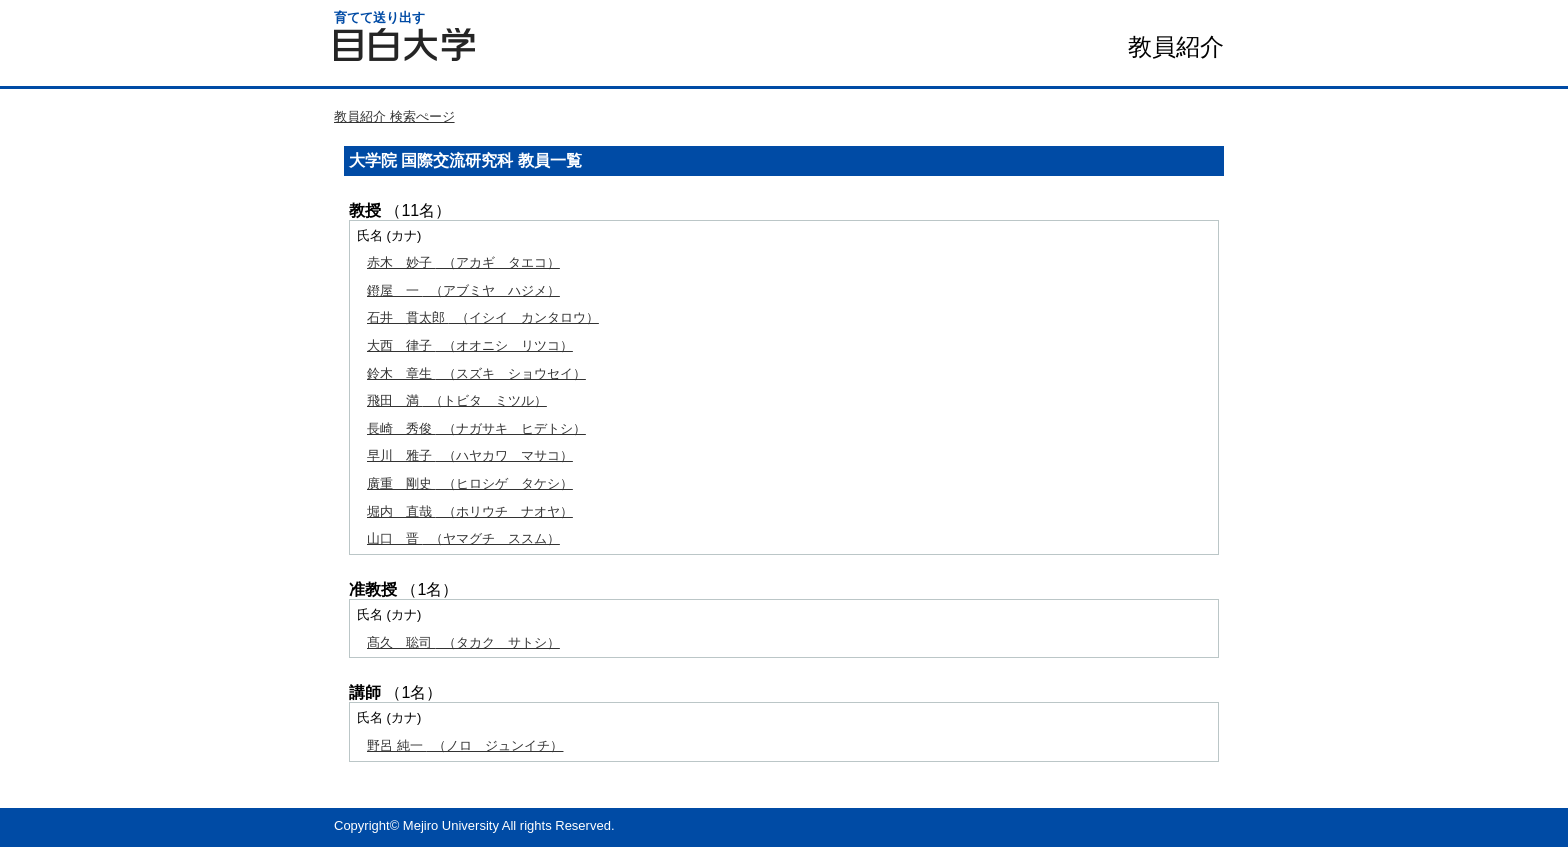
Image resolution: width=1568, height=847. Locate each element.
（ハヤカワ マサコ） (470, 455)
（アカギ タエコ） (463, 262)
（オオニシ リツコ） (470, 345)
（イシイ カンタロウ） (483, 317)
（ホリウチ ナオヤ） (470, 511)
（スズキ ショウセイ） (476, 373)
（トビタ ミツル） (457, 400)
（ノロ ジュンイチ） (465, 745)
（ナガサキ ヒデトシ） (476, 428)
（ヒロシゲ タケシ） (470, 483)
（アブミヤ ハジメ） (463, 290)
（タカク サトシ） (463, 642)
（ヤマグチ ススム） (463, 538)
